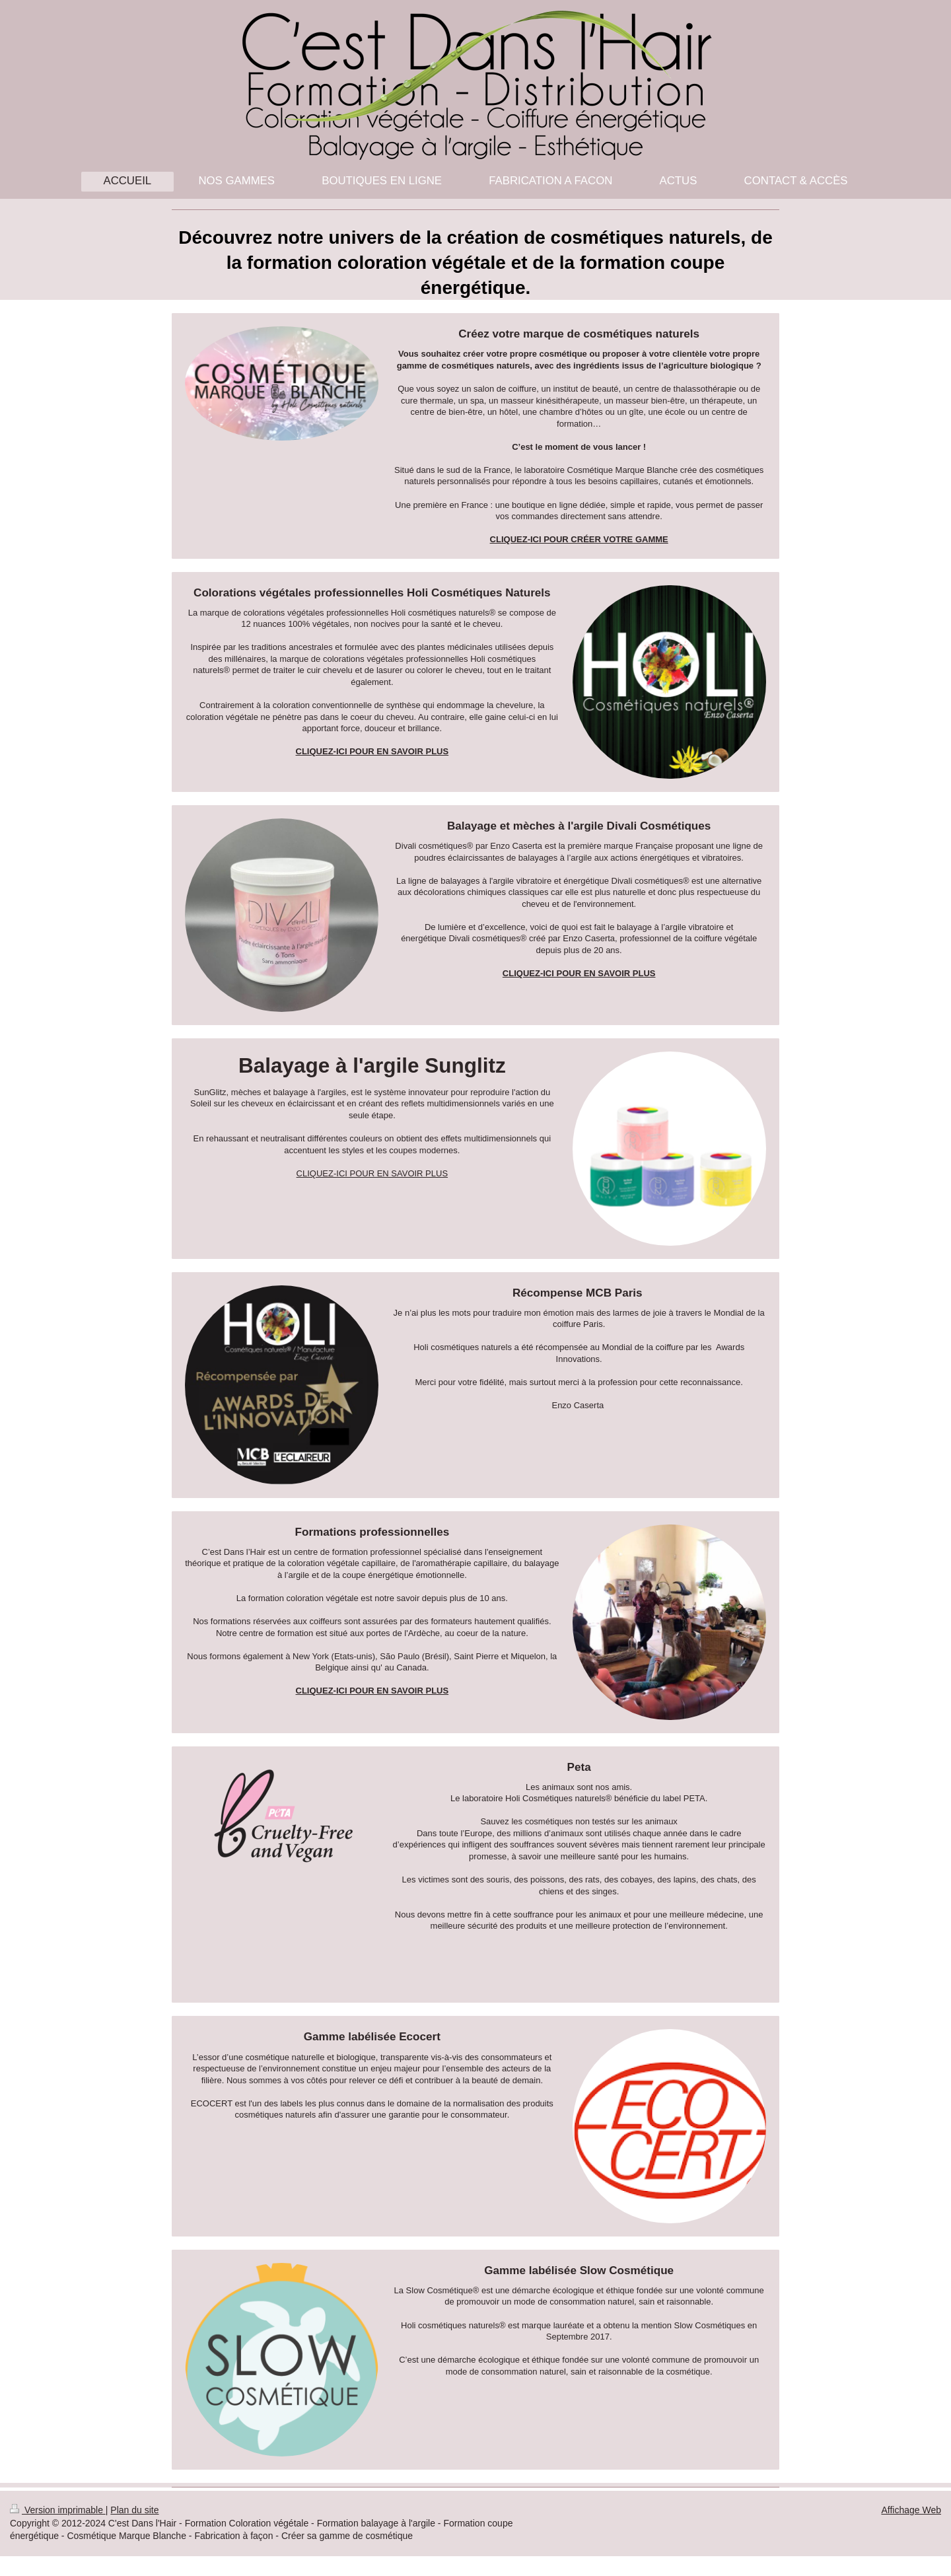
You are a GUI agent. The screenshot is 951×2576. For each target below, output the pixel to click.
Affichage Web (911, 2510)
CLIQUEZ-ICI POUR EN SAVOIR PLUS (372, 1173)
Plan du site (134, 2510)
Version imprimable (58, 2510)
